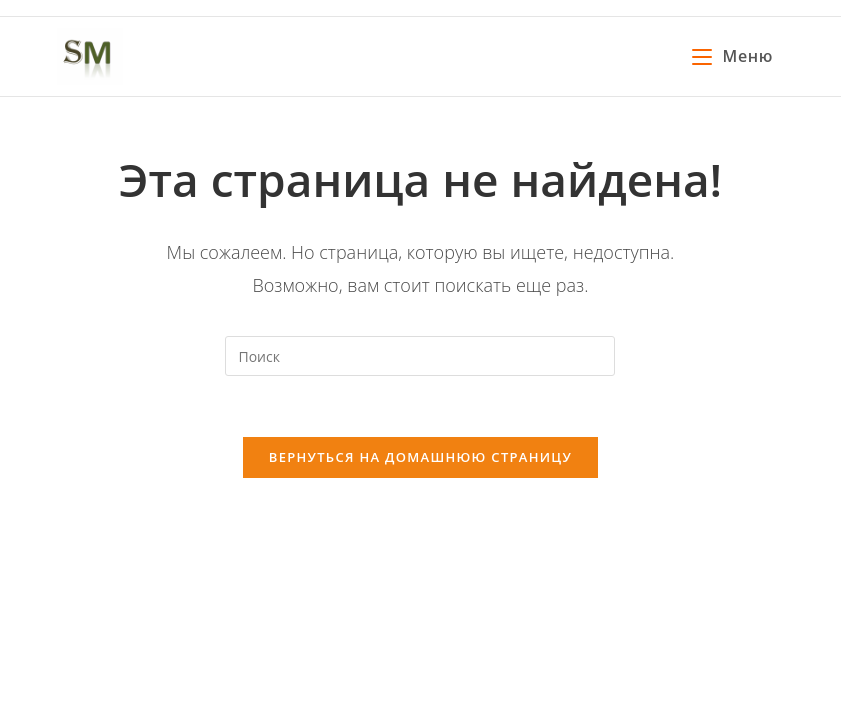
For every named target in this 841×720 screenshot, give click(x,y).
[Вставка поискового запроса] (420, 356)
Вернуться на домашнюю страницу (420, 457)
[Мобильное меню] (732, 56)
